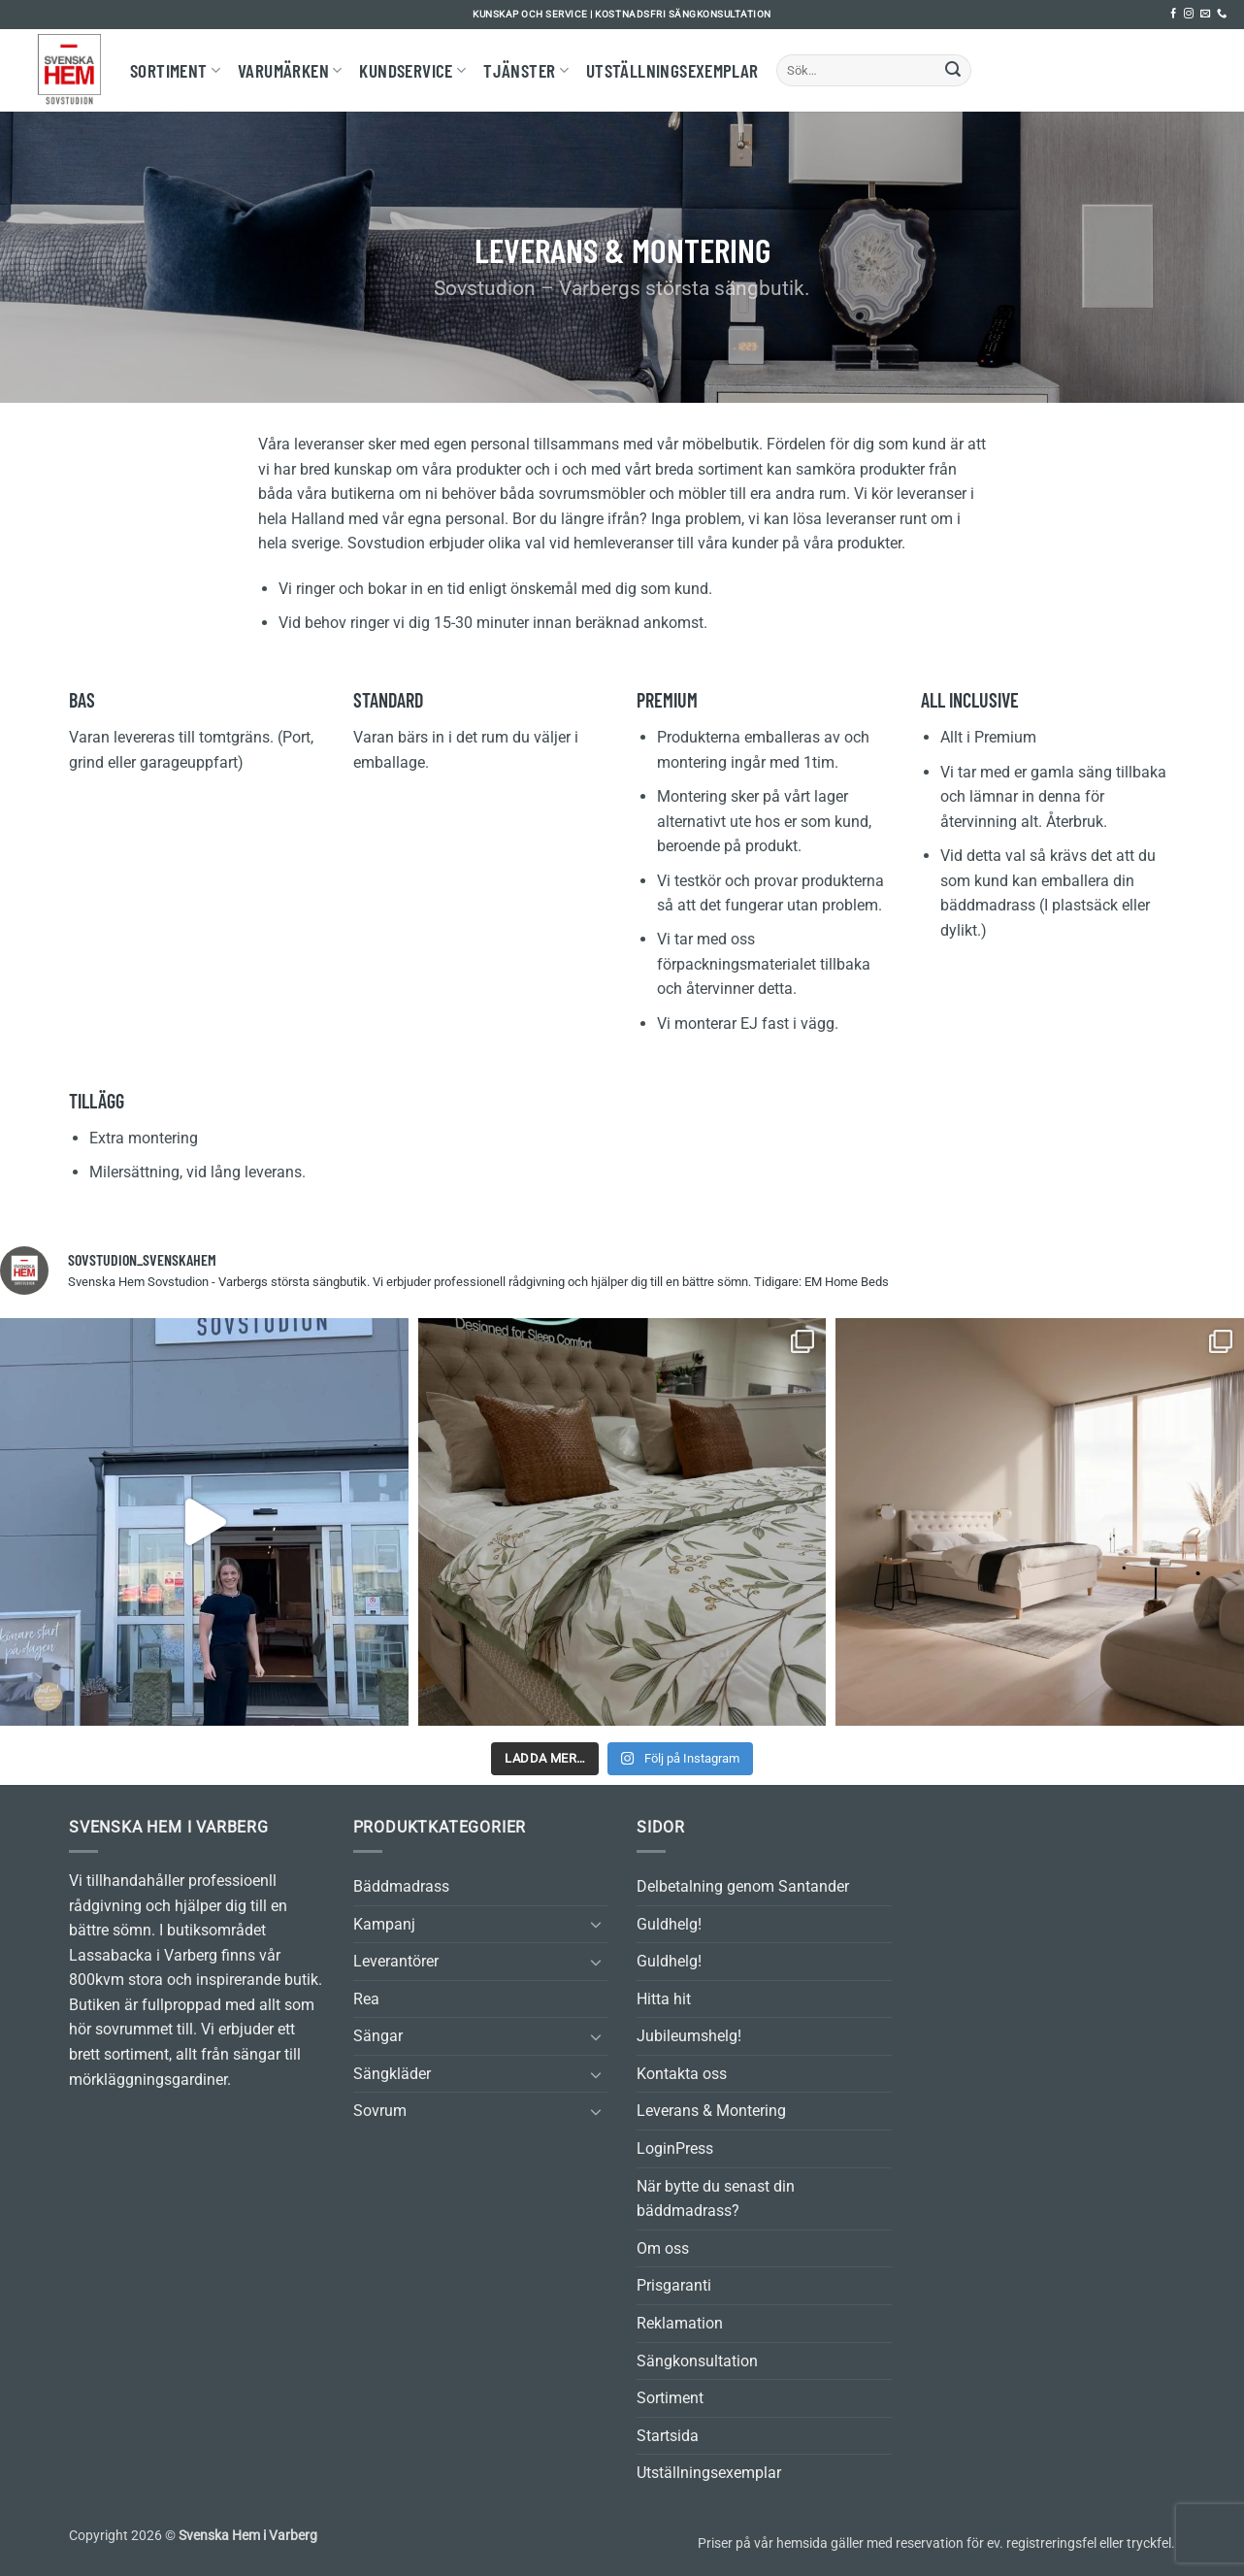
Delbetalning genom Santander (743, 1886)
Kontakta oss (682, 2073)
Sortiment (175, 70)
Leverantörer (396, 1961)
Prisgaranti (674, 2285)
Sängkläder (392, 2073)
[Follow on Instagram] (1189, 14)
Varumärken (290, 70)
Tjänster (526, 70)
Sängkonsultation (697, 2361)
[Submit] (952, 70)
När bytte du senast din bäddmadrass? (716, 2199)
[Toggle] (595, 1923)
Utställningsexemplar (672, 70)
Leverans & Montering (711, 2110)
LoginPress (675, 2148)
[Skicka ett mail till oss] (1205, 14)
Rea (366, 1999)
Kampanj (384, 1924)
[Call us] (1222, 14)
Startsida (668, 2436)
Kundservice (412, 70)
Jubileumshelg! (689, 2036)
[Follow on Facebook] (1173, 14)
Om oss (663, 2248)
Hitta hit (664, 1999)
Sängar (378, 2036)
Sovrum (380, 2110)
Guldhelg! (669, 1924)
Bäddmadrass (401, 1886)
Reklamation (680, 2323)
